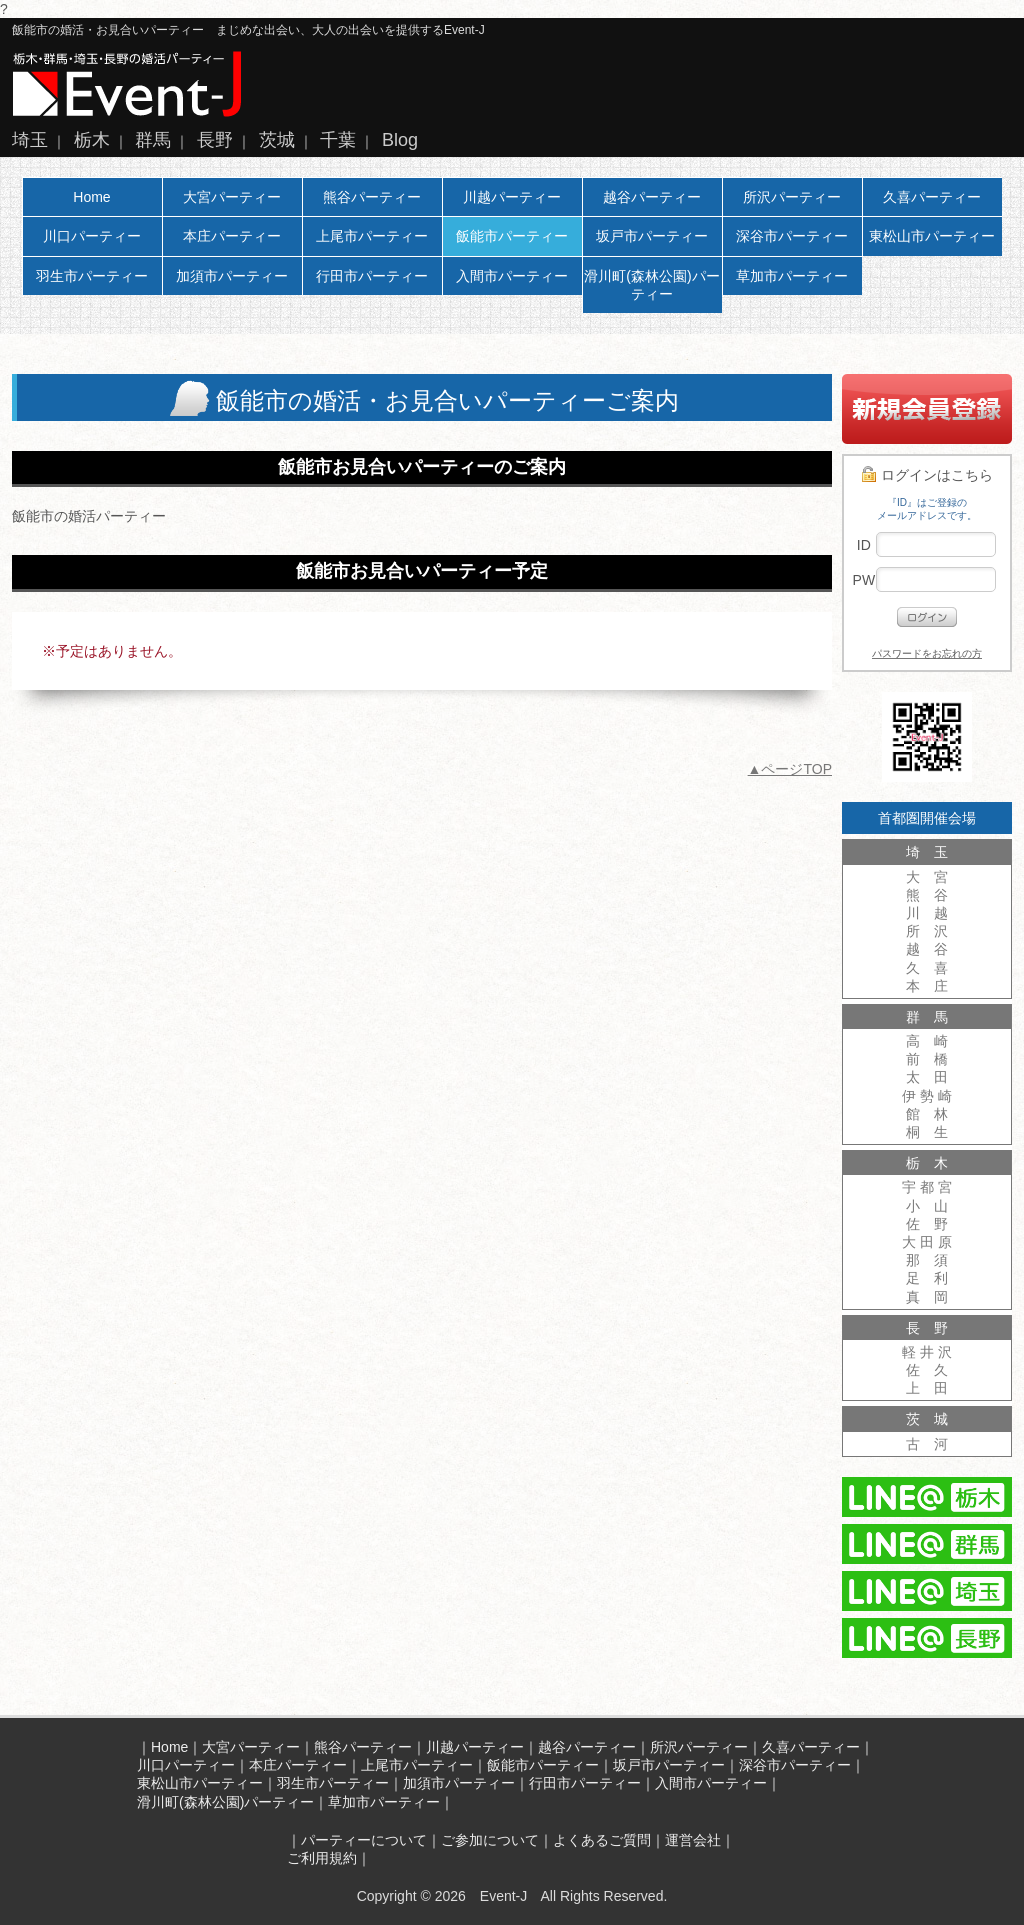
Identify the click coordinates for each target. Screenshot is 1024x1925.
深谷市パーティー (792, 236)
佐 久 (927, 1370)
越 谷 (927, 949)
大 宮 (927, 877)
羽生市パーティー (92, 276)
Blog (400, 140)
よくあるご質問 (602, 1840)
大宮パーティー (232, 197)
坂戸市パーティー (652, 236)
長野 (215, 140)
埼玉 (30, 140)
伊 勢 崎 (927, 1096)
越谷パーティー (652, 197)
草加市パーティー (792, 276)
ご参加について (490, 1840)
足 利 (927, 1278)
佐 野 (927, 1224)
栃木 (92, 140)
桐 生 (927, 1132)
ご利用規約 (322, 1858)
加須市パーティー (232, 276)
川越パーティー (512, 197)
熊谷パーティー (372, 197)
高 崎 (927, 1041)
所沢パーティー (792, 197)
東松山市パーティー (932, 236)
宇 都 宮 (927, 1187)
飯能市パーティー (512, 236)
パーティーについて (364, 1840)
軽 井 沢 (927, 1352)
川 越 (927, 913)
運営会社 (693, 1840)
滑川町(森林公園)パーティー (651, 285)
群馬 (153, 140)
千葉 (338, 140)
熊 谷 (927, 895)
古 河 (927, 1444)
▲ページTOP (790, 769)
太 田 (927, 1077)
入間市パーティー (512, 276)
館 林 (927, 1114)
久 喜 (927, 968)
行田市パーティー (372, 276)
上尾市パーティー (372, 236)
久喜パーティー (932, 197)
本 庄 (927, 986)
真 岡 (927, 1297)
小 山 (927, 1206)
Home (91, 197)
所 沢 (927, 931)
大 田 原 (927, 1242)
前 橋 (927, 1059)
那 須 (927, 1260)
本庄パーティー (232, 236)
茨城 (277, 140)
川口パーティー (92, 236)
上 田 (927, 1388)
